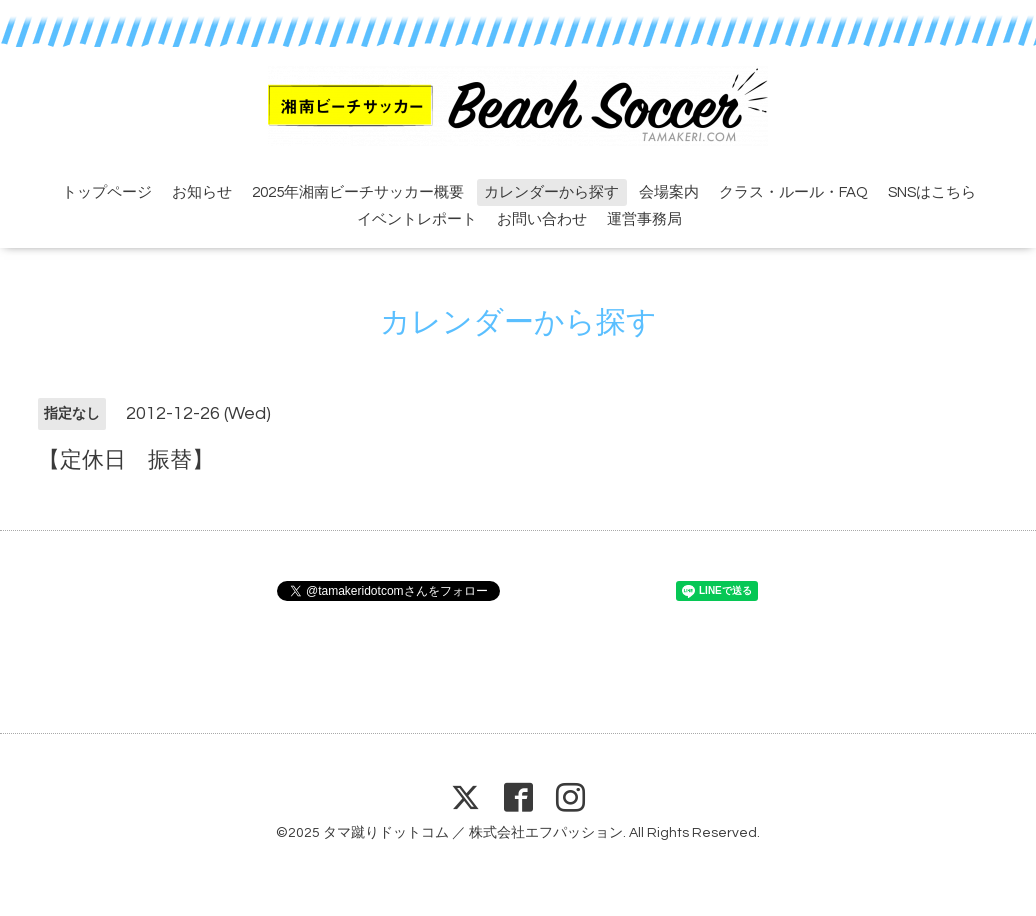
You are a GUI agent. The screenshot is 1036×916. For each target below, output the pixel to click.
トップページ (107, 192)
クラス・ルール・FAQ (793, 192)
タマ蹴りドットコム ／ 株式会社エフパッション (473, 833)
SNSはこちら (932, 192)
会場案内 (669, 192)
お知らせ (202, 192)
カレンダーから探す (551, 192)
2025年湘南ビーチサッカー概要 (358, 192)
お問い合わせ (542, 219)
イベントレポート (417, 219)
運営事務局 (644, 219)
